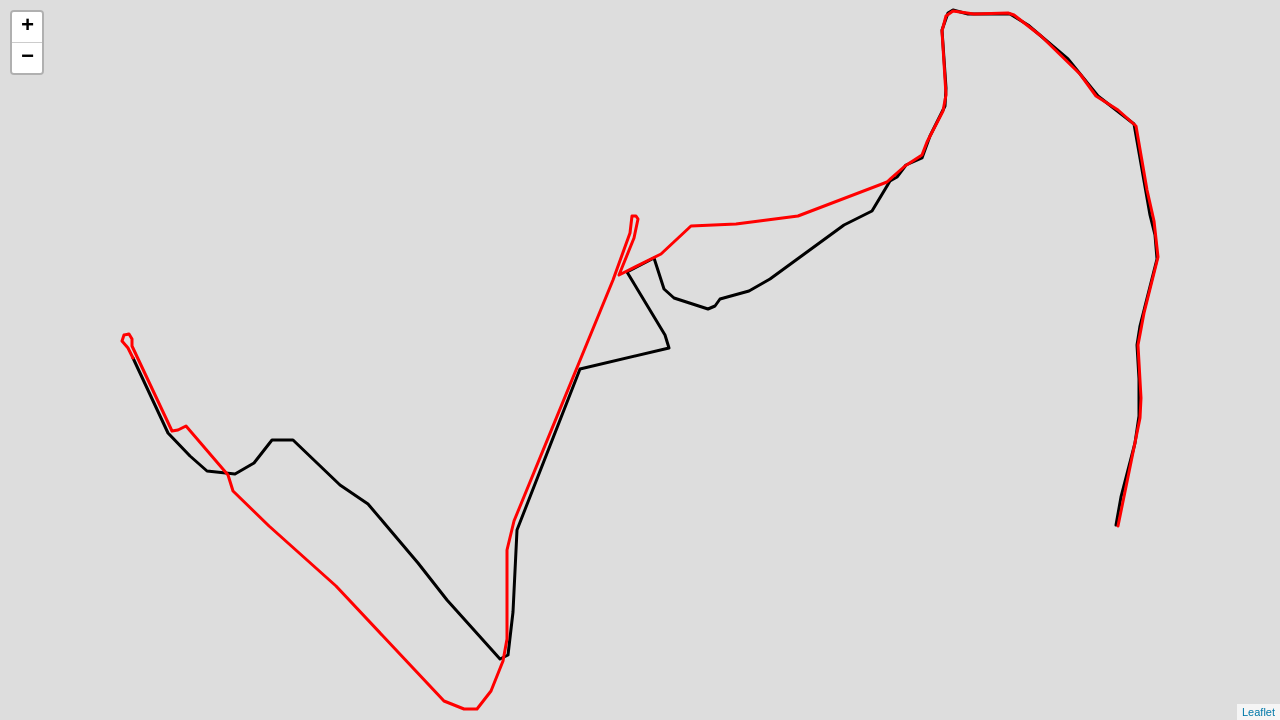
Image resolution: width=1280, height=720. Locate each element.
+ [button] (27, 27)
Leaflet (1258, 712)
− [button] (27, 58)
